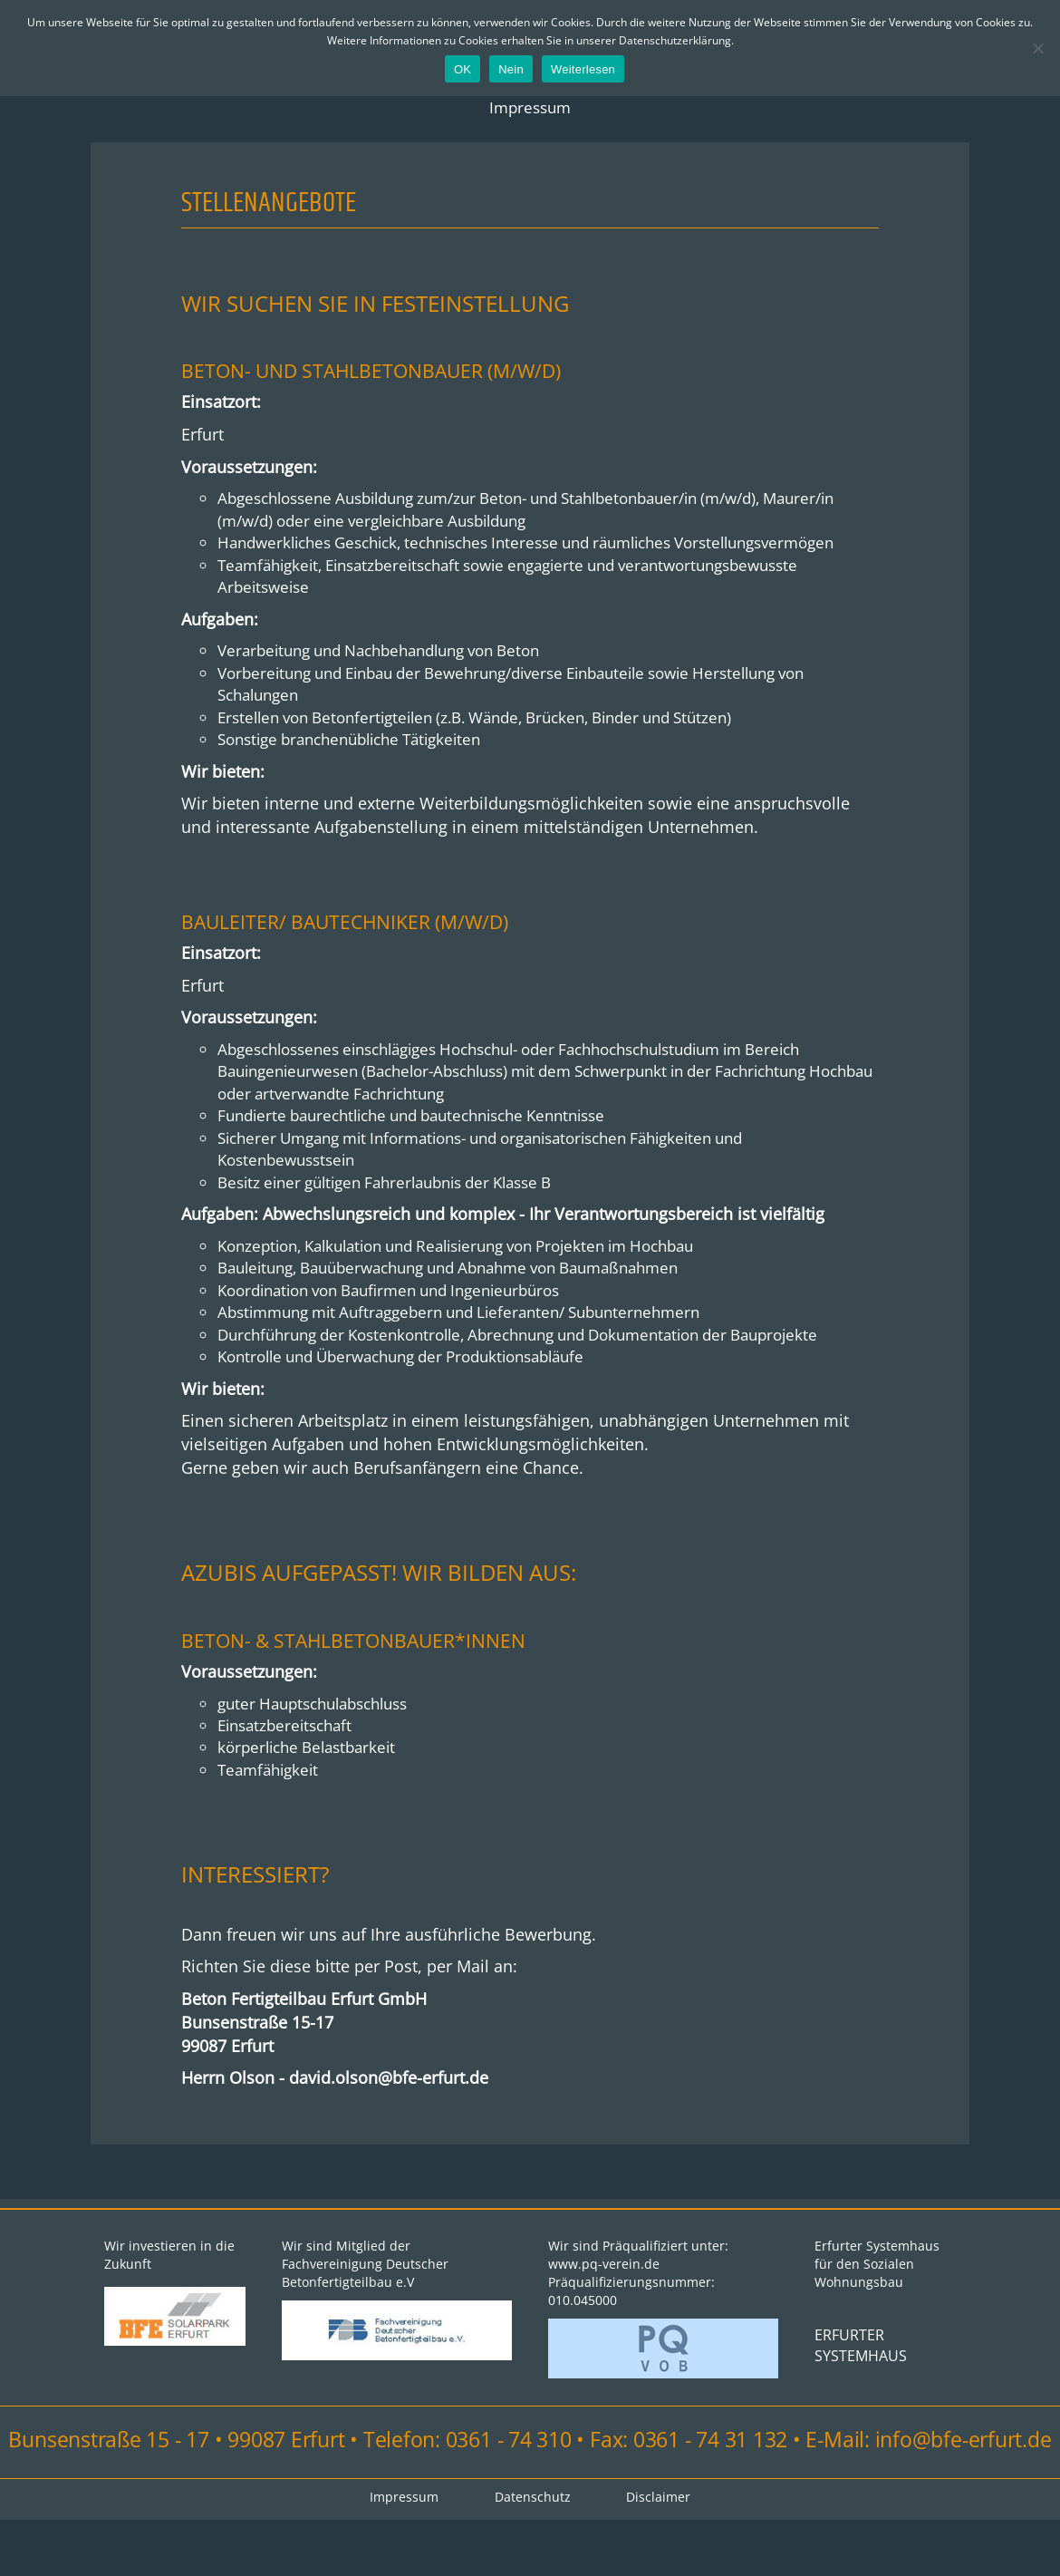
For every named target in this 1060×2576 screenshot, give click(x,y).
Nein (511, 69)
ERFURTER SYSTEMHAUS (860, 2404)
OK (462, 69)
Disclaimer (661, 2552)
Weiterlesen (583, 69)
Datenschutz (533, 2552)
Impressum (530, 109)
